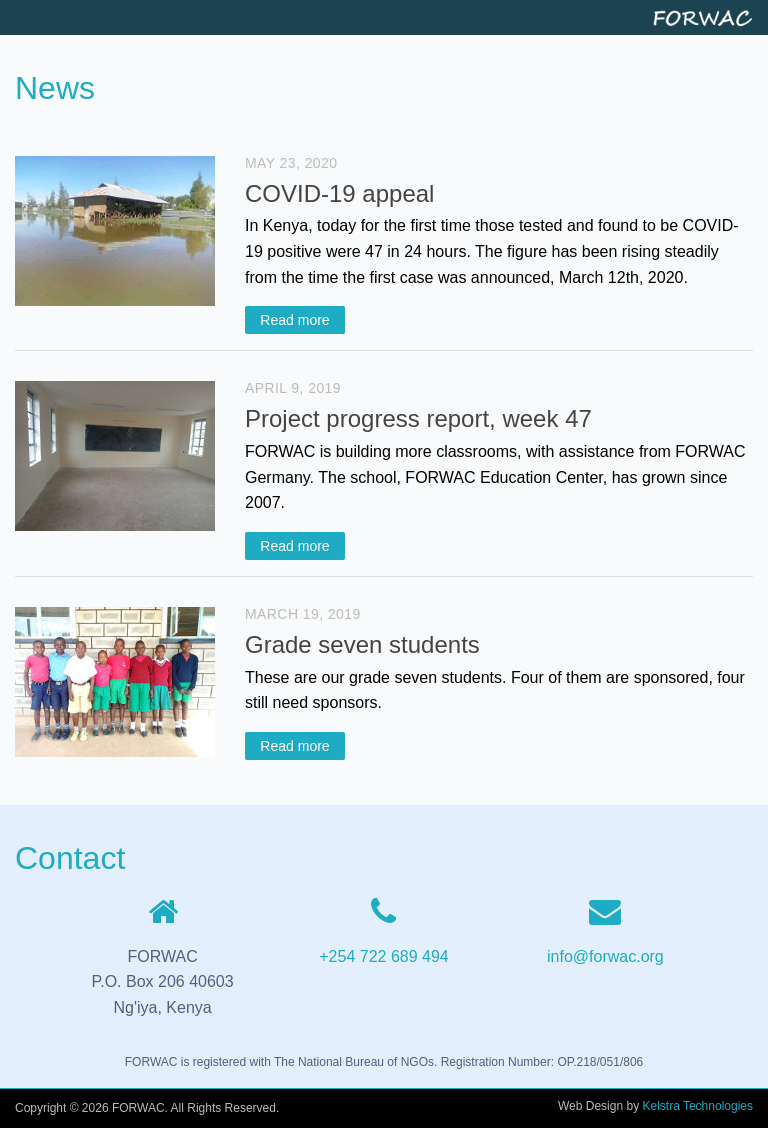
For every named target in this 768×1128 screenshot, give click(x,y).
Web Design (590, 1106)
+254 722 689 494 (383, 956)
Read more (294, 320)
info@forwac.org (605, 956)
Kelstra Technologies (697, 1106)
